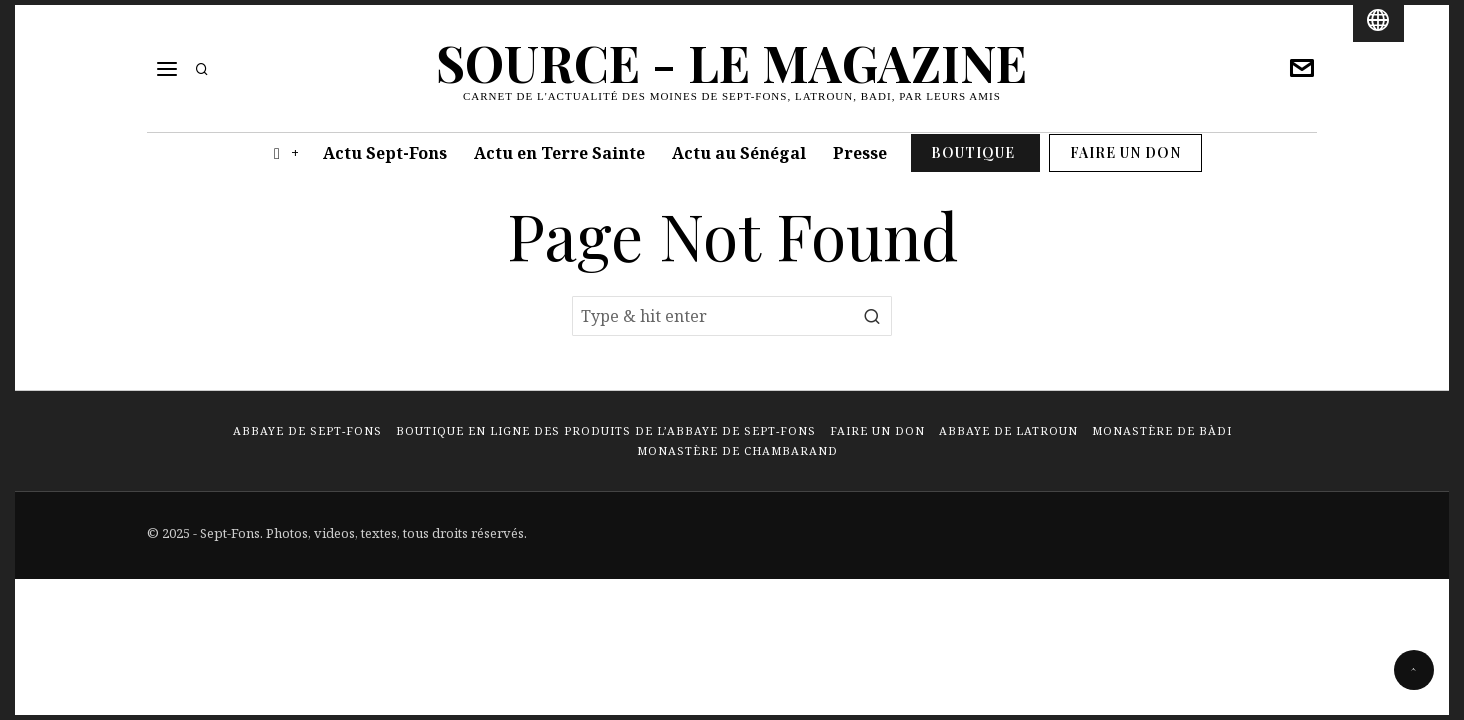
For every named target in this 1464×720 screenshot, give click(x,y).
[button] (872, 316)
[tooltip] (1302, 69)
